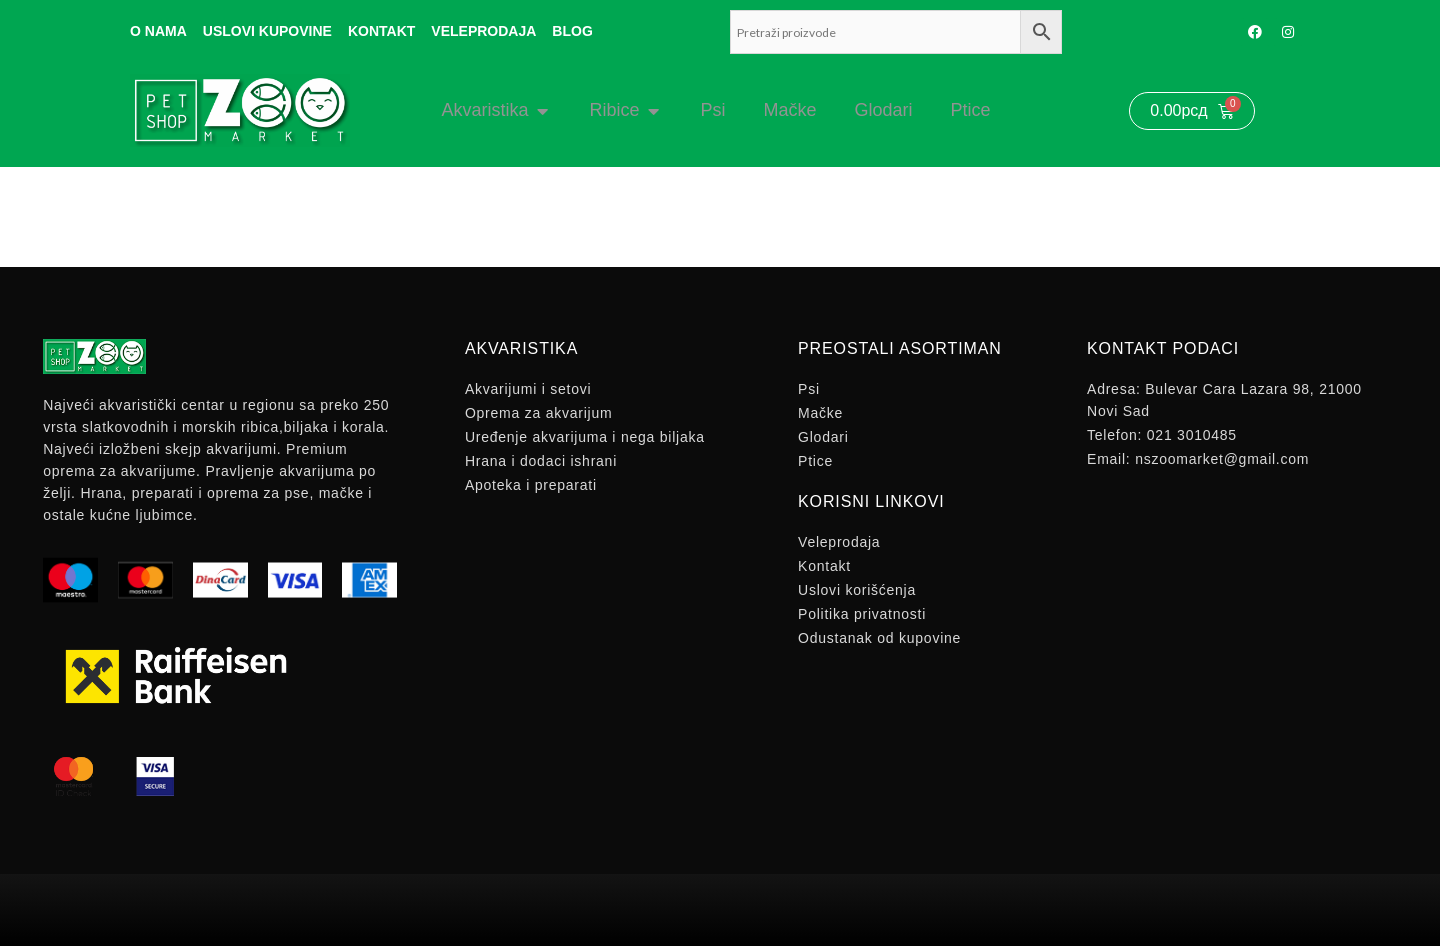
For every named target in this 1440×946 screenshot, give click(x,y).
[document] (720, 473)
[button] (1012, 180)
